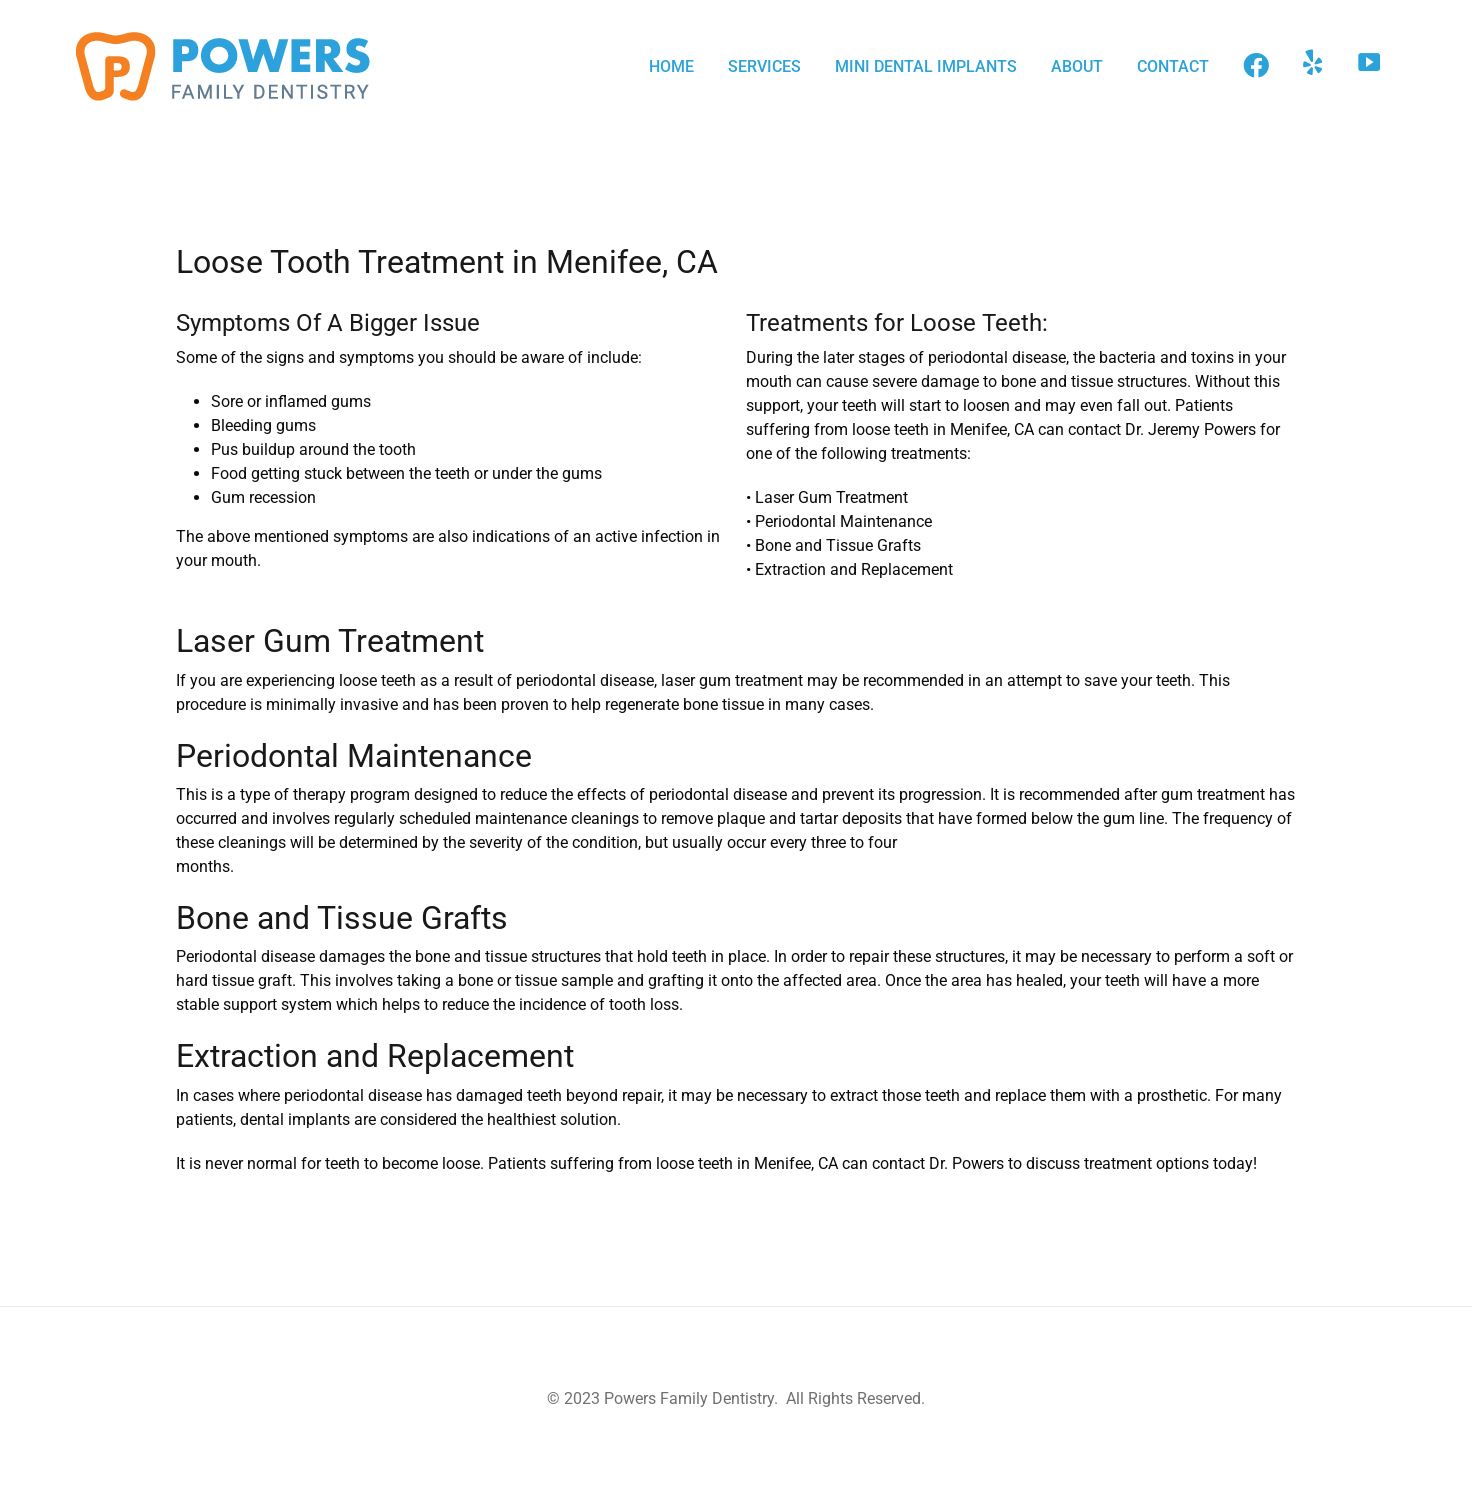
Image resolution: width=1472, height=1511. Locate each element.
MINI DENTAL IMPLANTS (926, 66)
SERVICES (764, 66)
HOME (671, 66)
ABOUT (1077, 66)
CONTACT (1173, 66)
